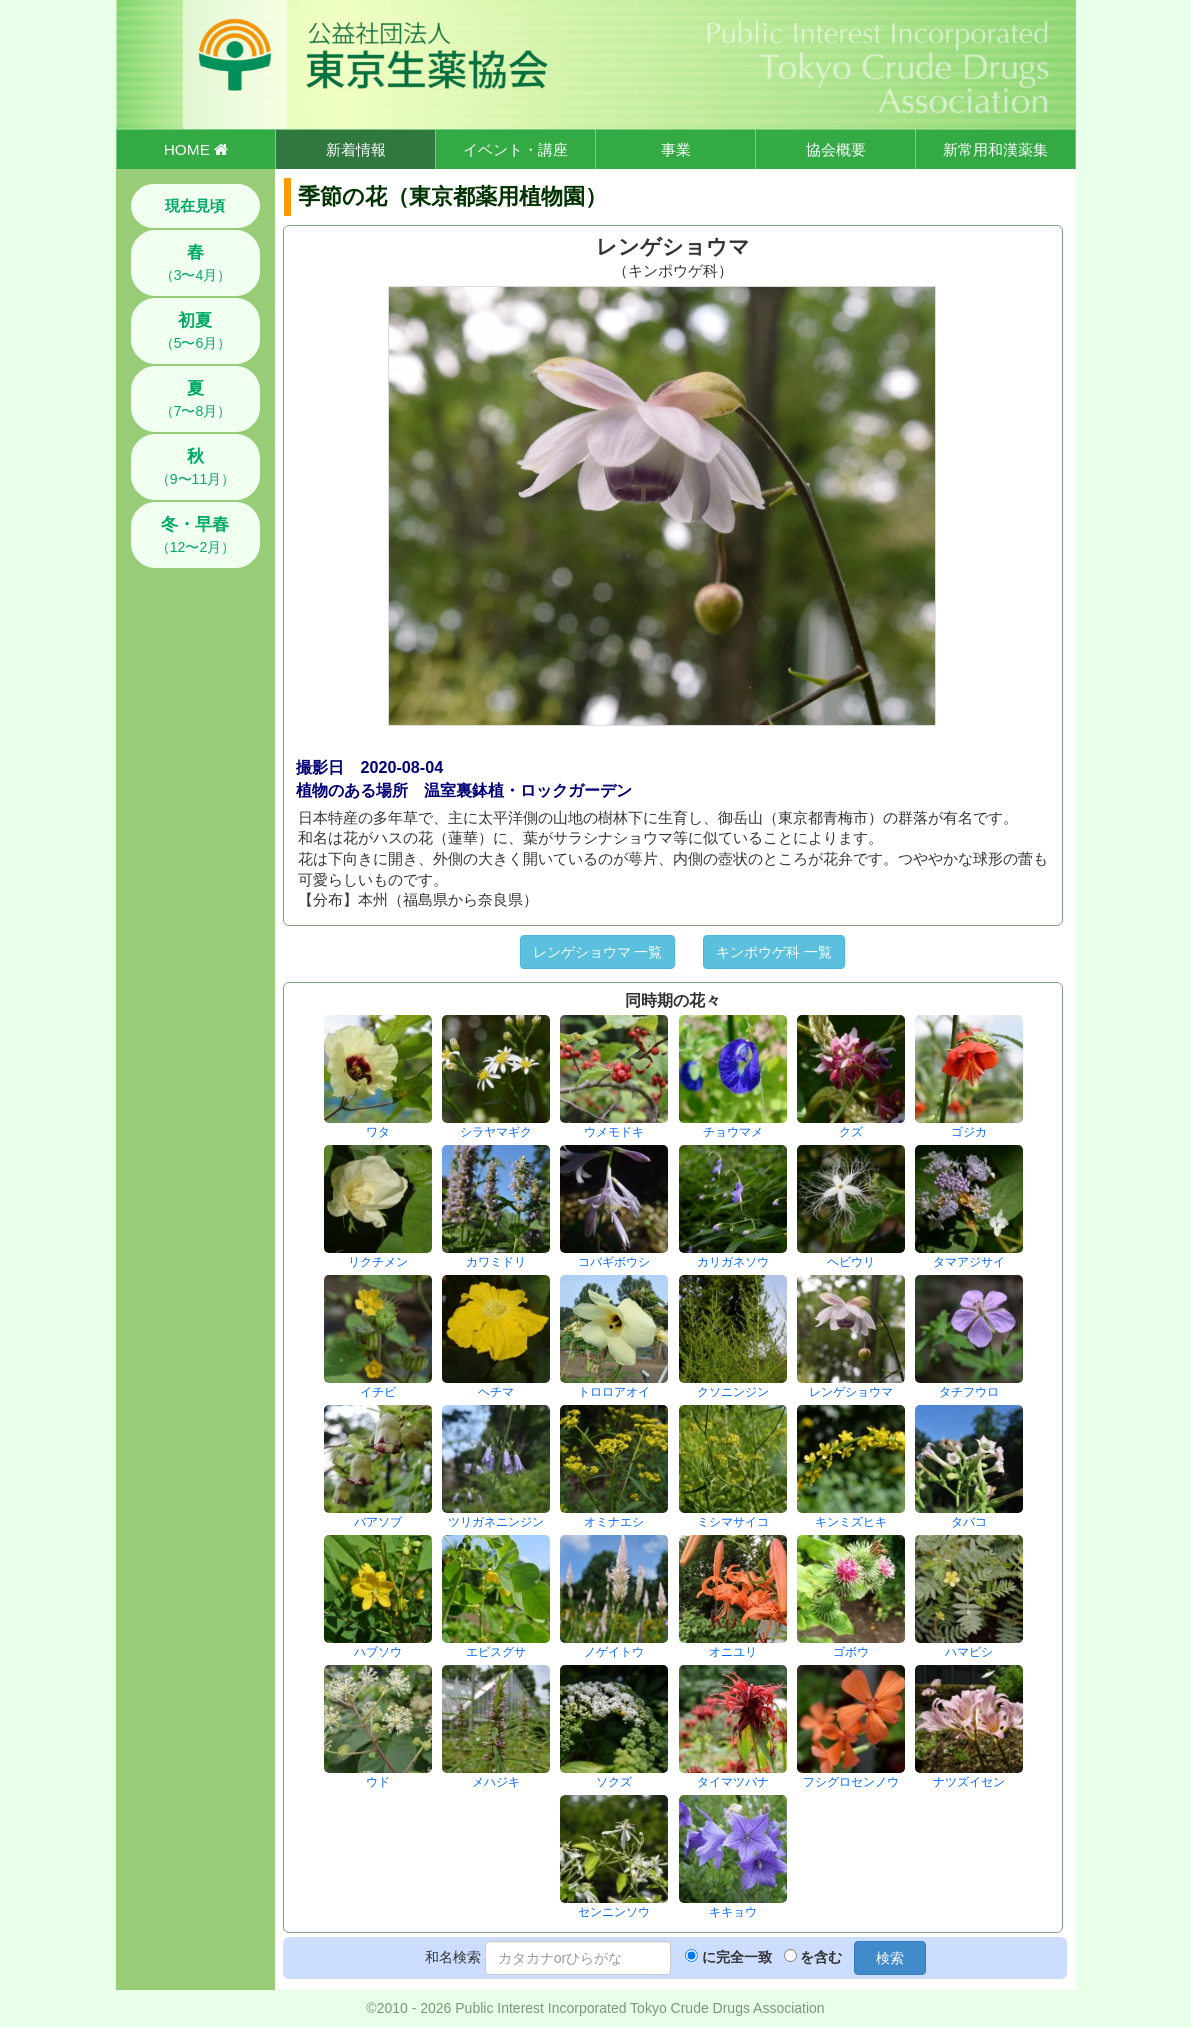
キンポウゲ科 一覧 (774, 952)
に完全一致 (737, 1957)
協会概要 (836, 149)
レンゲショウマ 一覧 (598, 952)
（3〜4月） (196, 263)
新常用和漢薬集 (995, 149)
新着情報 (356, 149)
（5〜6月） (196, 331)
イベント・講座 (515, 149)
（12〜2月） (195, 535)
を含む (821, 1957)
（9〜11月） (195, 467)
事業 (676, 149)
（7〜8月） (196, 399)
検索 (890, 1958)
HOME (196, 149)
